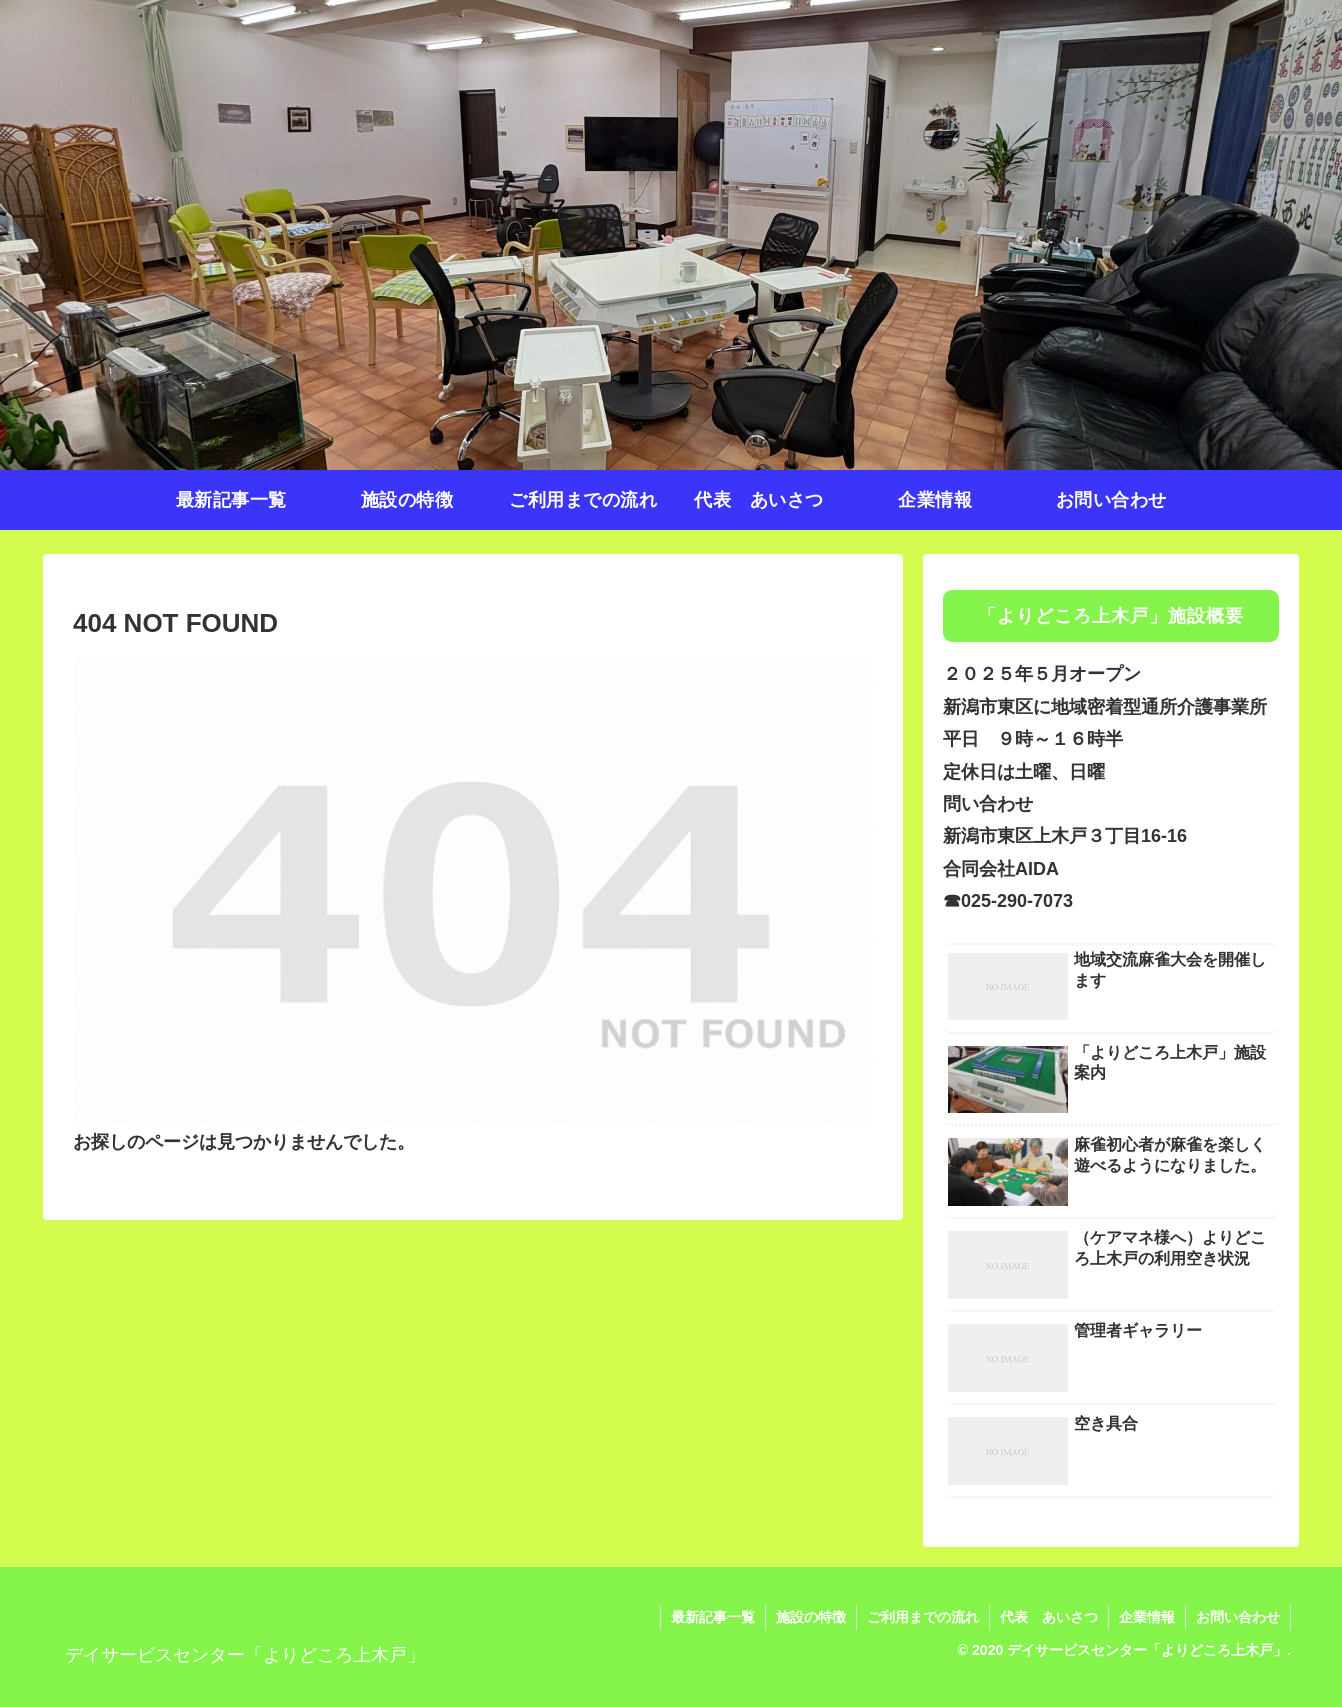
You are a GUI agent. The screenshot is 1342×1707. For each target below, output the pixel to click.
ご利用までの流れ (923, 1617)
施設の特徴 (811, 1617)
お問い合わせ (1238, 1617)
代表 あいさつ (1049, 1617)
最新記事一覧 (713, 1617)
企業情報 (1147, 1617)
